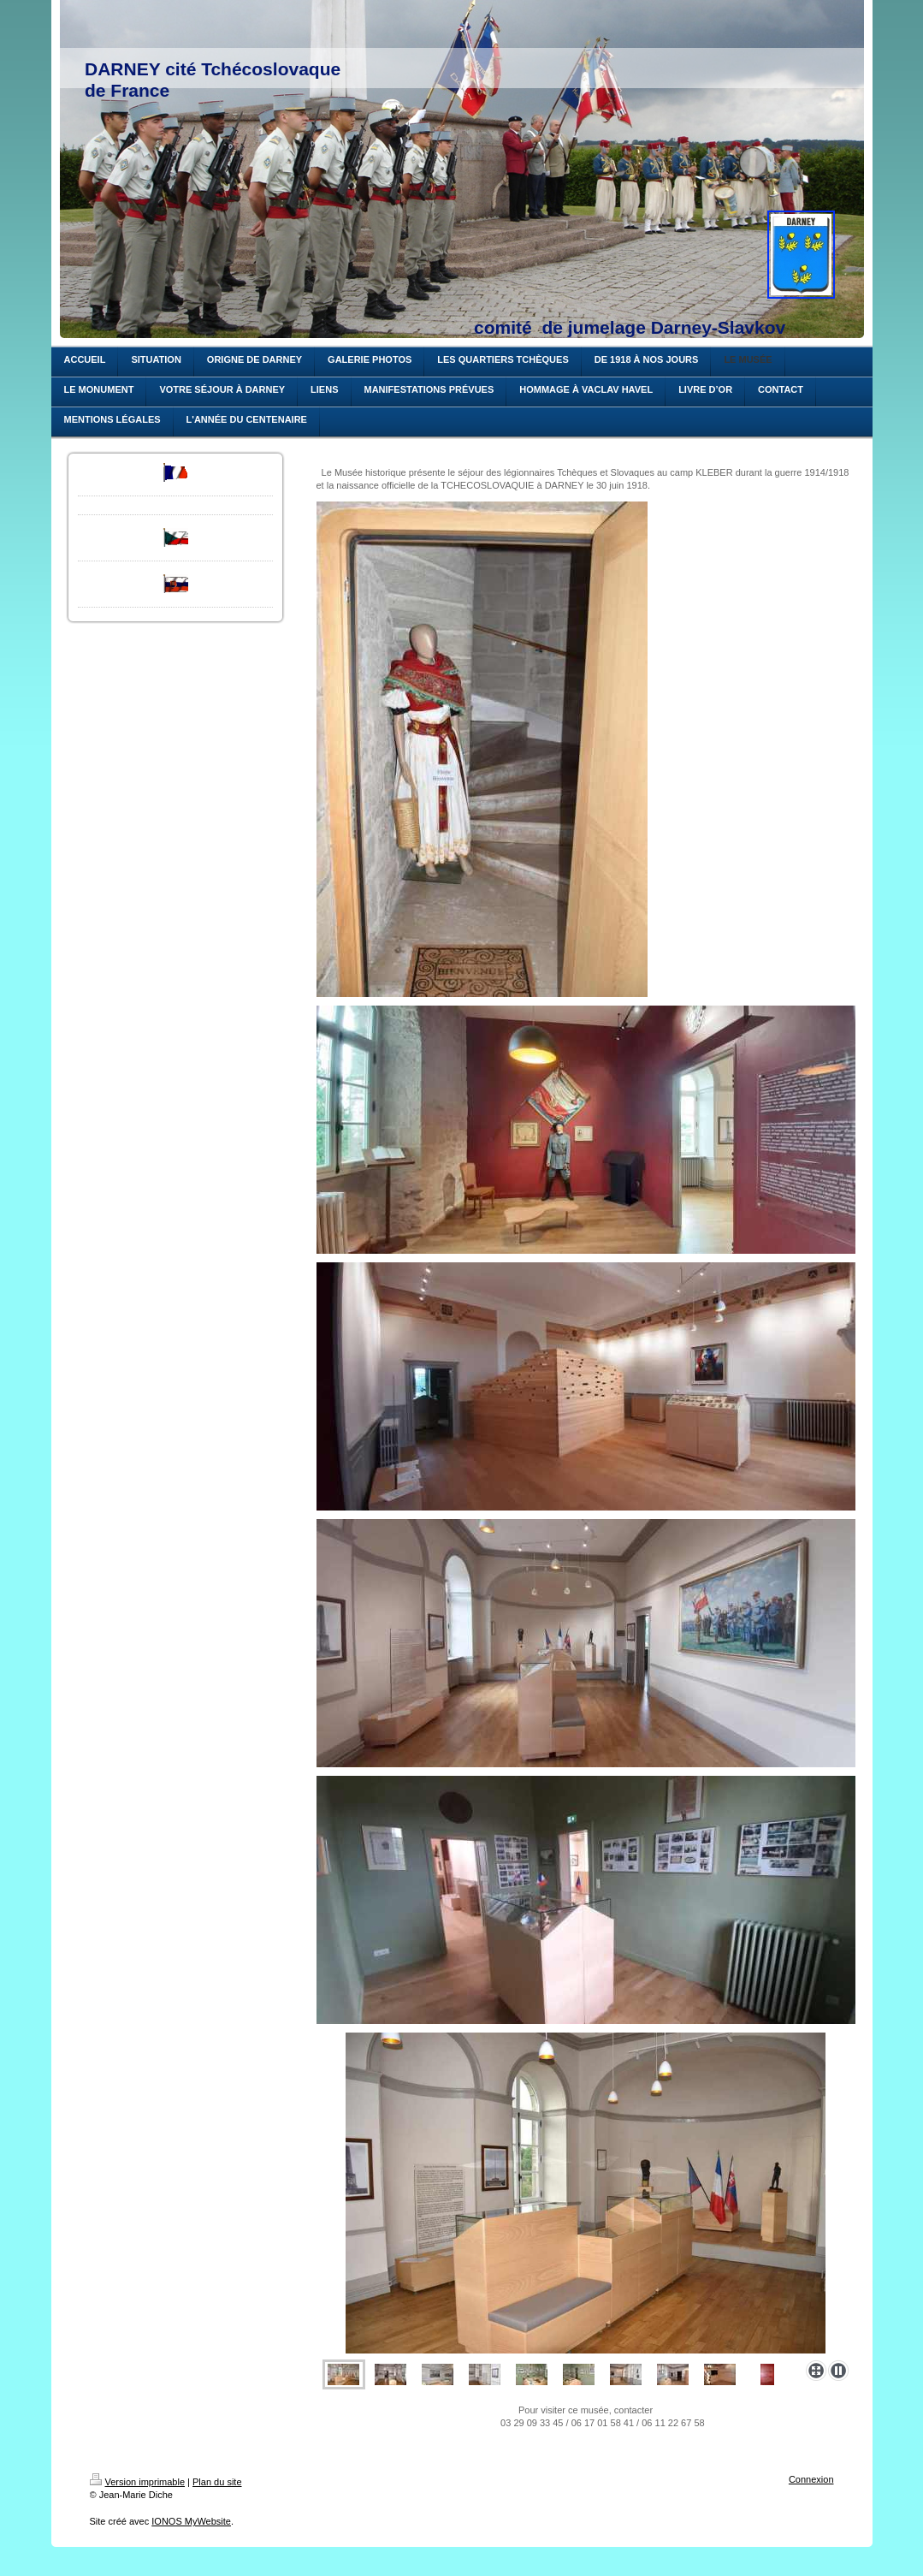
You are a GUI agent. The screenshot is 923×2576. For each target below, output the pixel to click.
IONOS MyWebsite (191, 2521)
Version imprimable (138, 2482)
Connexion (811, 2479)
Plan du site (216, 2482)
